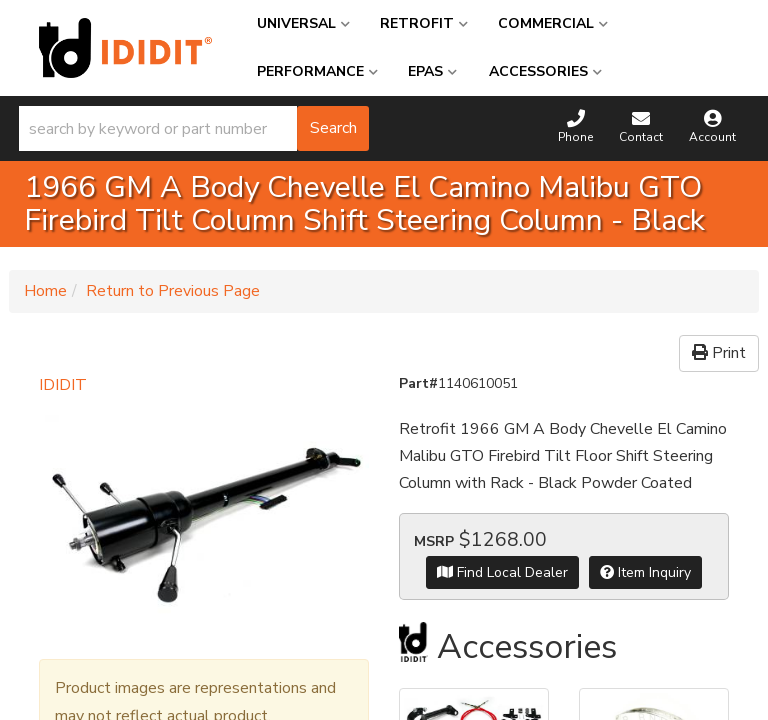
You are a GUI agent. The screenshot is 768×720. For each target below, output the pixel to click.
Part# (418, 383)
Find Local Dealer (502, 572)
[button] (194, 128)
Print (719, 353)
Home (45, 291)
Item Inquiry (645, 572)
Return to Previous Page (173, 291)
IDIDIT (63, 385)
